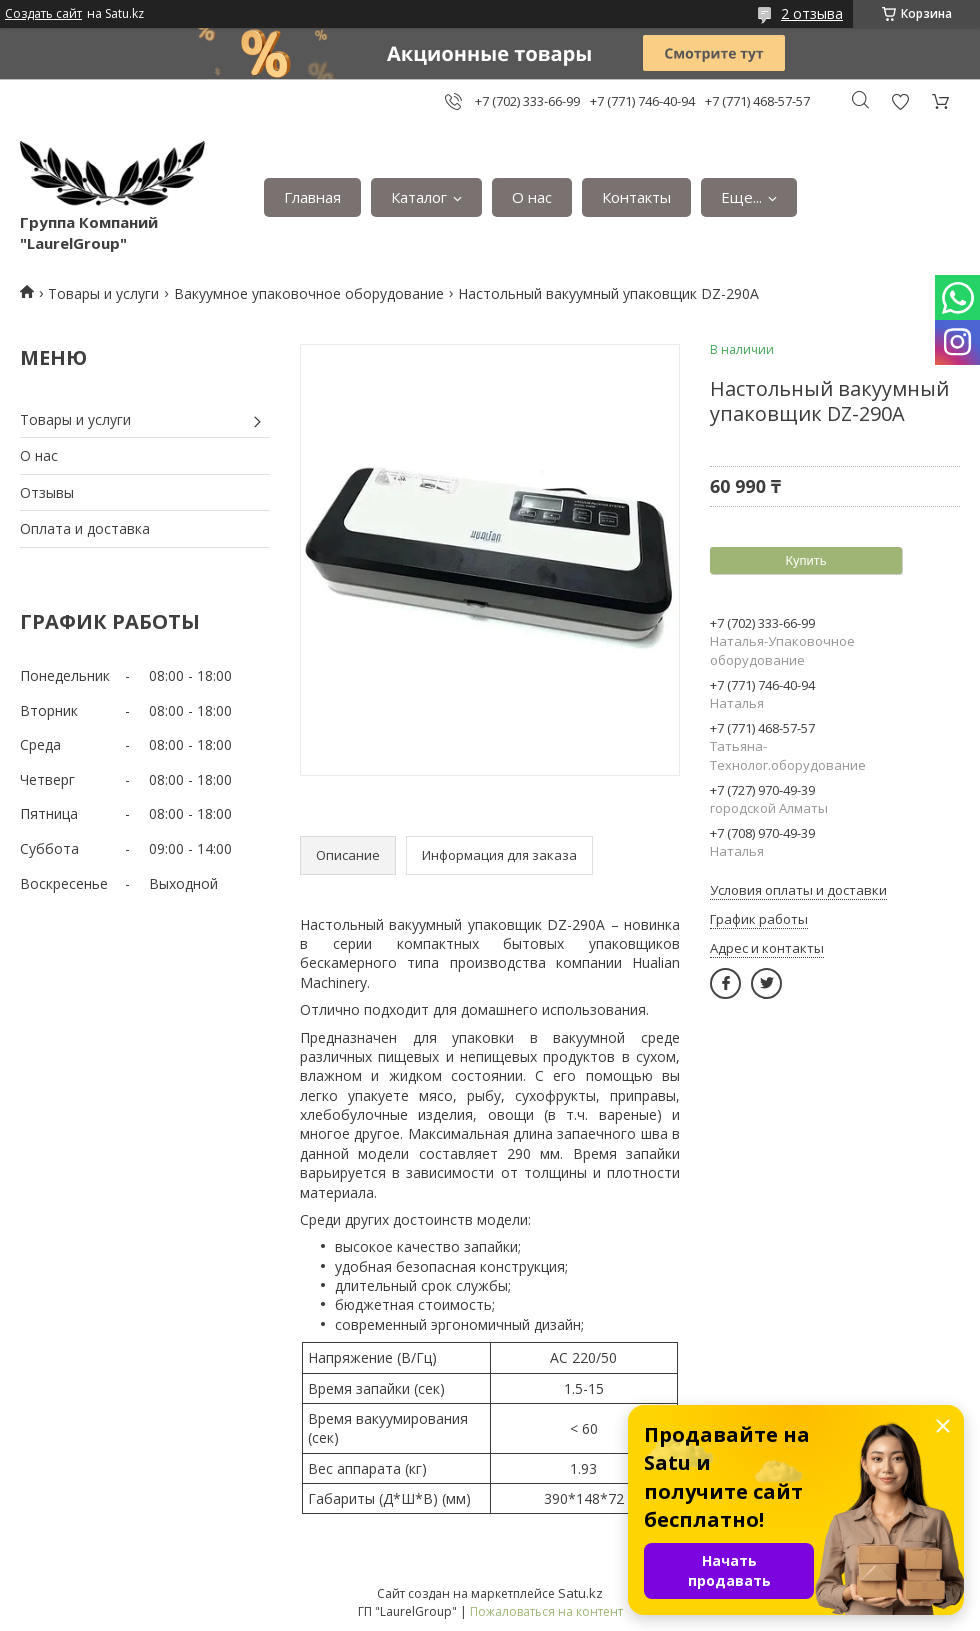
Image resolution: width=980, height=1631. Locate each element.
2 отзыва (812, 13)
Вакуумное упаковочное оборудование (309, 293)
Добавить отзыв (900, 101)
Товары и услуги (103, 293)
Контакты (636, 197)
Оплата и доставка (85, 528)
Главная (312, 197)
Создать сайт (43, 14)
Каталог (419, 197)
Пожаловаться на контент (546, 1611)
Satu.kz (580, 1593)
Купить (805, 560)
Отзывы (47, 492)
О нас (532, 197)
